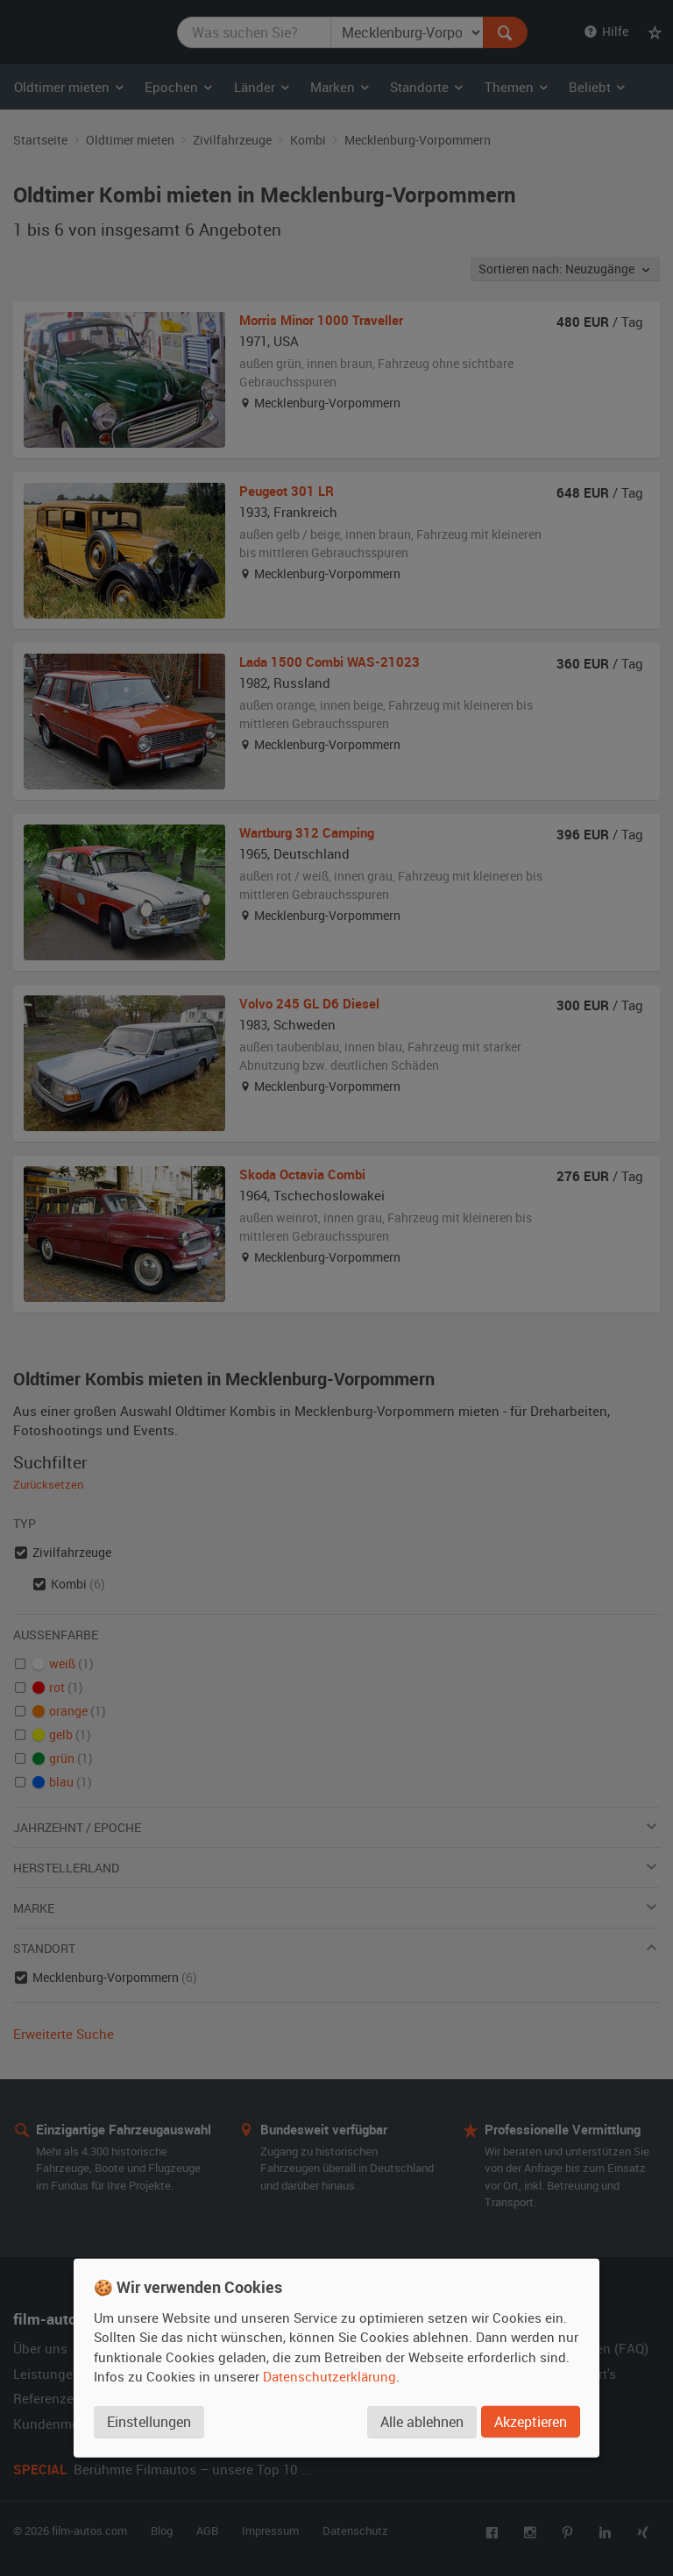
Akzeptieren (530, 2421)
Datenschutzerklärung (329, 2376)
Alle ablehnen (422, 2421)
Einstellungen (149, 2421)
